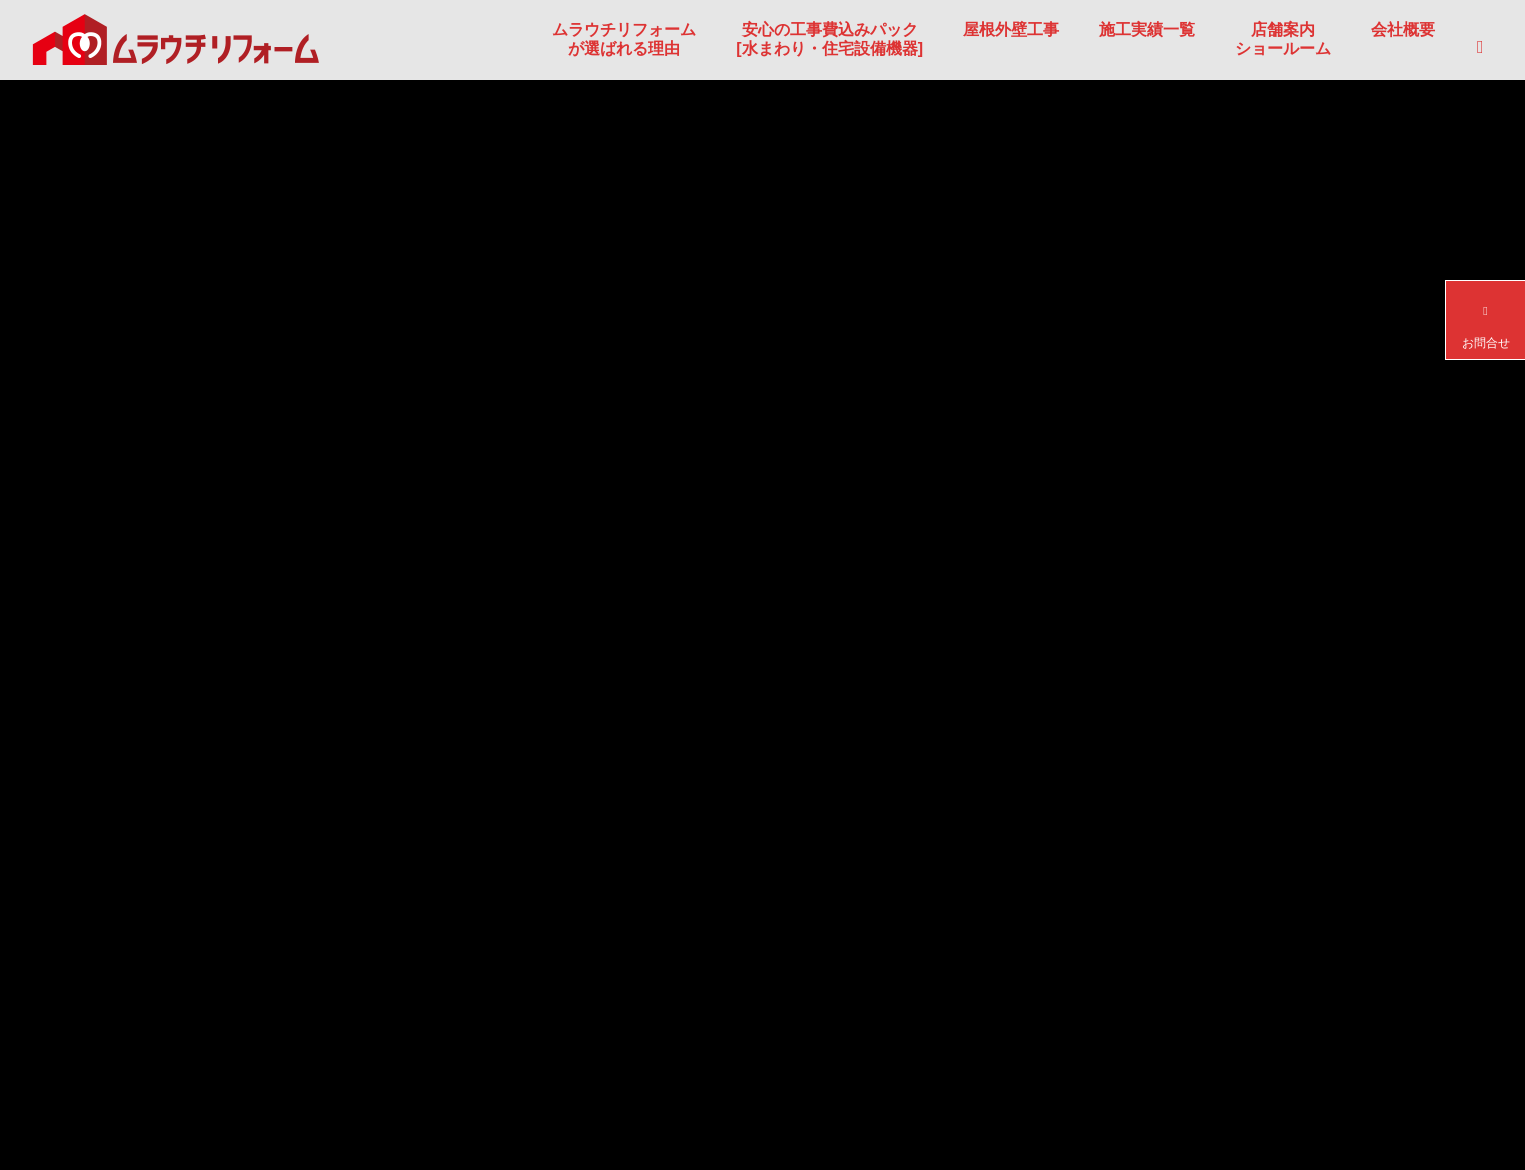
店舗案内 (1283, 39)
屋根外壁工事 (1011, 29)
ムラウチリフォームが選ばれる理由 (624, 39)
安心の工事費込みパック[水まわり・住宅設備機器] (829, 39)
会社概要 (1403, 29)
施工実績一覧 (1147, 29)
